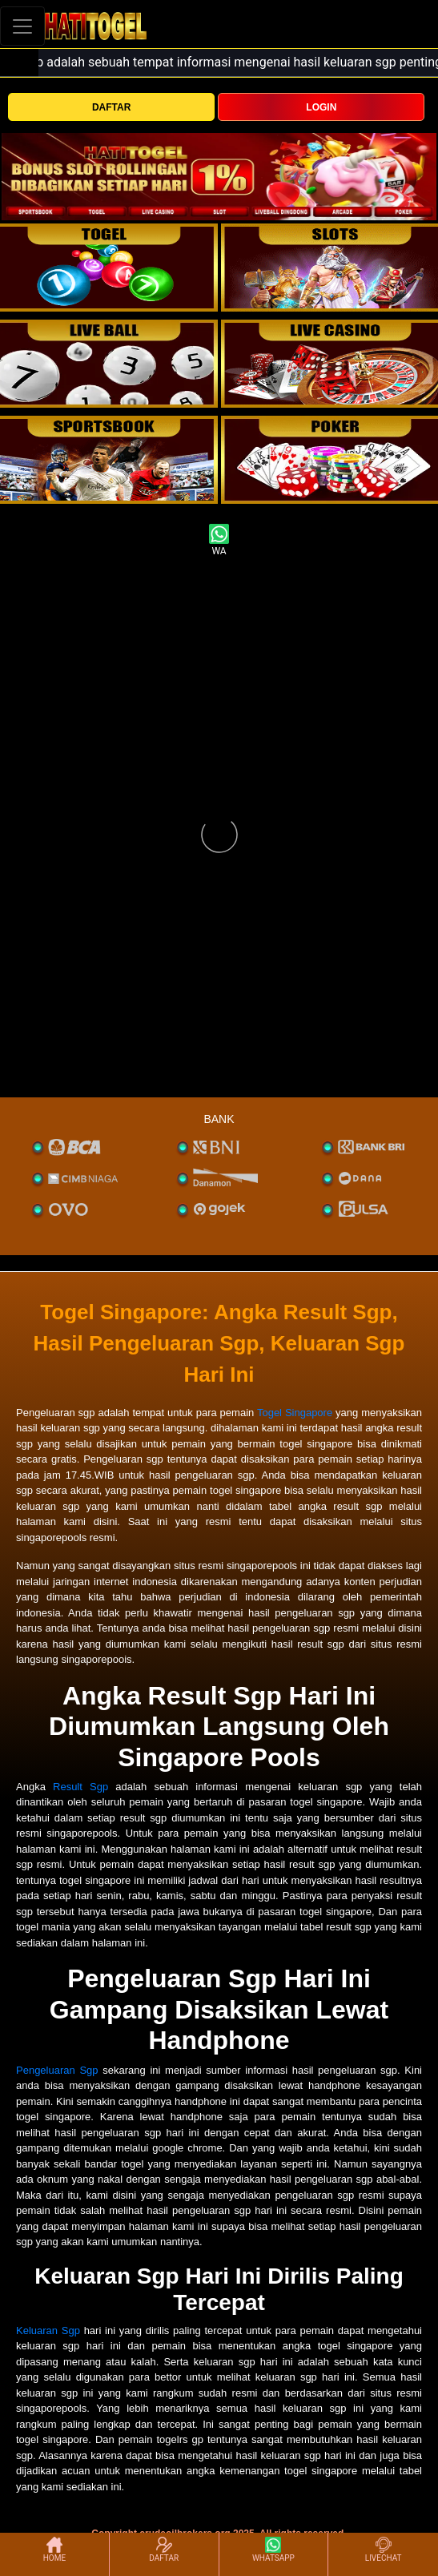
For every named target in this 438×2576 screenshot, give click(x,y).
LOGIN (321, 107)
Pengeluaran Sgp (57, 2070)
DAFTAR (111, 107)
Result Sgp (80, 1787)
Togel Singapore (294, 1413)
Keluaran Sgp (48, 2330)
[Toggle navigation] (22, 26)
